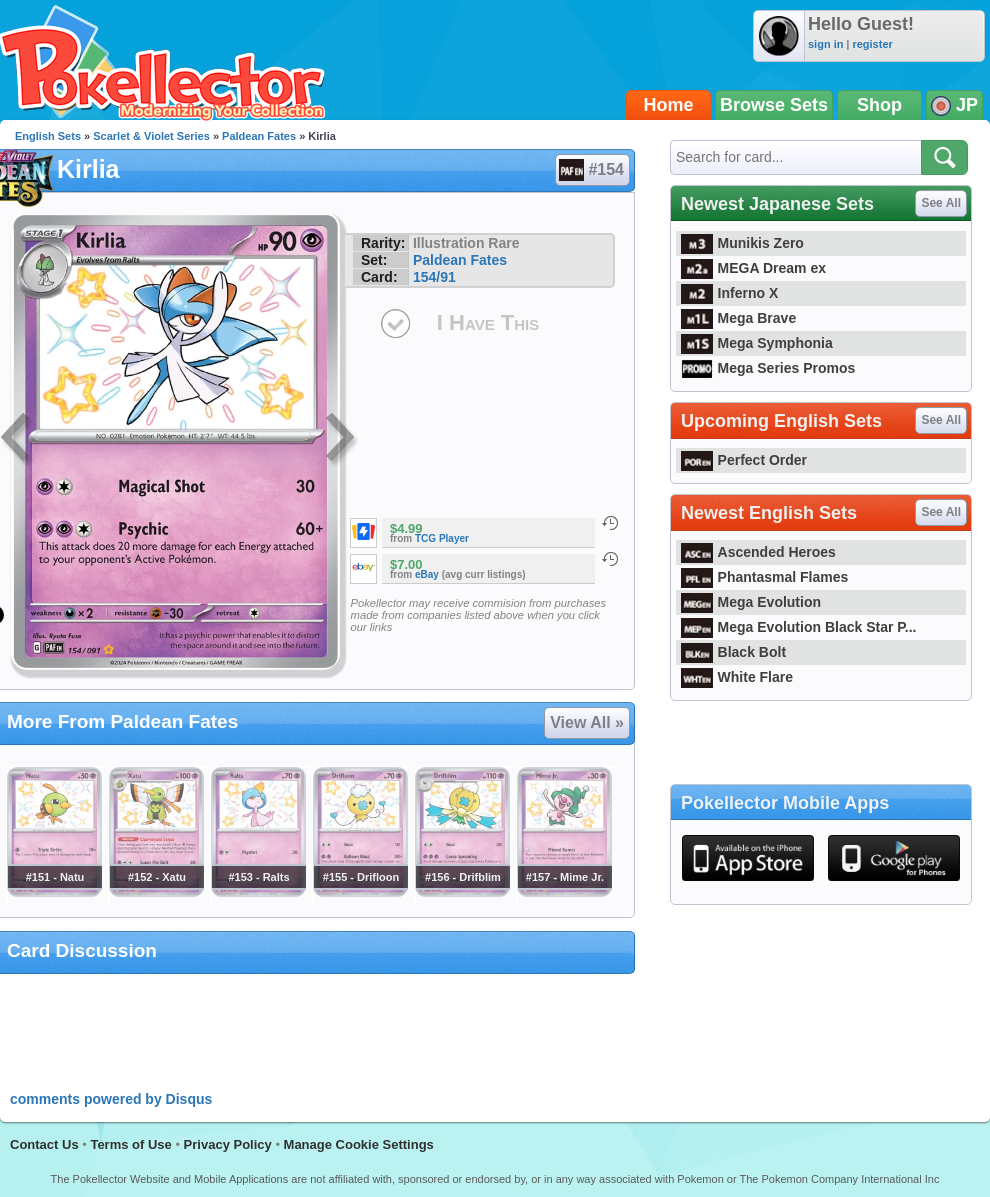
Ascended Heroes (758, 552)
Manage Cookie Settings (359, 1144)
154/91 (434, 277)
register (872, 44)
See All (941, 203)
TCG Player (442, 538)
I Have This (488, 322)
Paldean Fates (259, 136)
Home (669, 105)
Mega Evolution (751, 602)
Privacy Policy (228, 1144)
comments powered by (111, 1099)
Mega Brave (738, 318)
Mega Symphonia (757, 343)
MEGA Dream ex (753, 268)
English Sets (48, 136)
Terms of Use (130, 1144)
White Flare (737, 677)
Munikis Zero (742, 243)
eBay (427, 574)
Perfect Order (744, 460)
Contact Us (44, 1144)
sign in (825, 44)
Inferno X (729, 293)
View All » (587, 722)
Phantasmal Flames (764, 577)
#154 (591, 170)
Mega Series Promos (768, 368)
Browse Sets (774, 105)
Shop (879, 105)
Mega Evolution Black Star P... (799, 627)
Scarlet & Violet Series (151, 136)
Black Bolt (733, 652)
